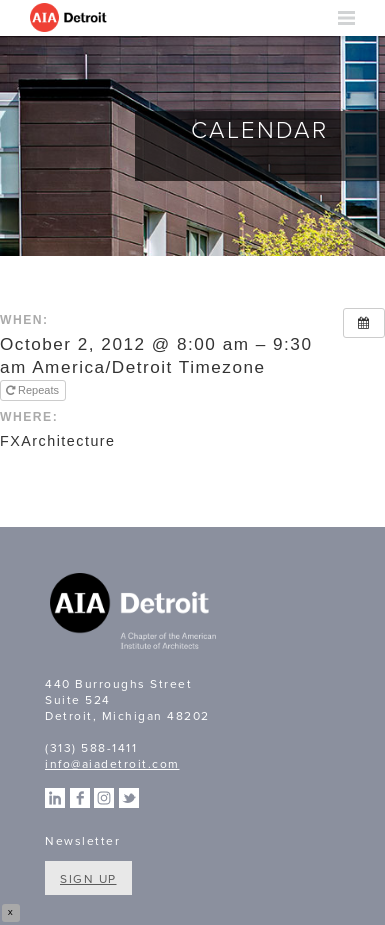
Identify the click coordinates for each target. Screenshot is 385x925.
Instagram (104, 798)
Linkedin (55, 798)
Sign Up (88, 879)
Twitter (129, 798)
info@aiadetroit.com (112, 764)
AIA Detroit (70, 18)
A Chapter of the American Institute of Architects (135, 614)
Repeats (34, 390)
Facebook (80, 798)
